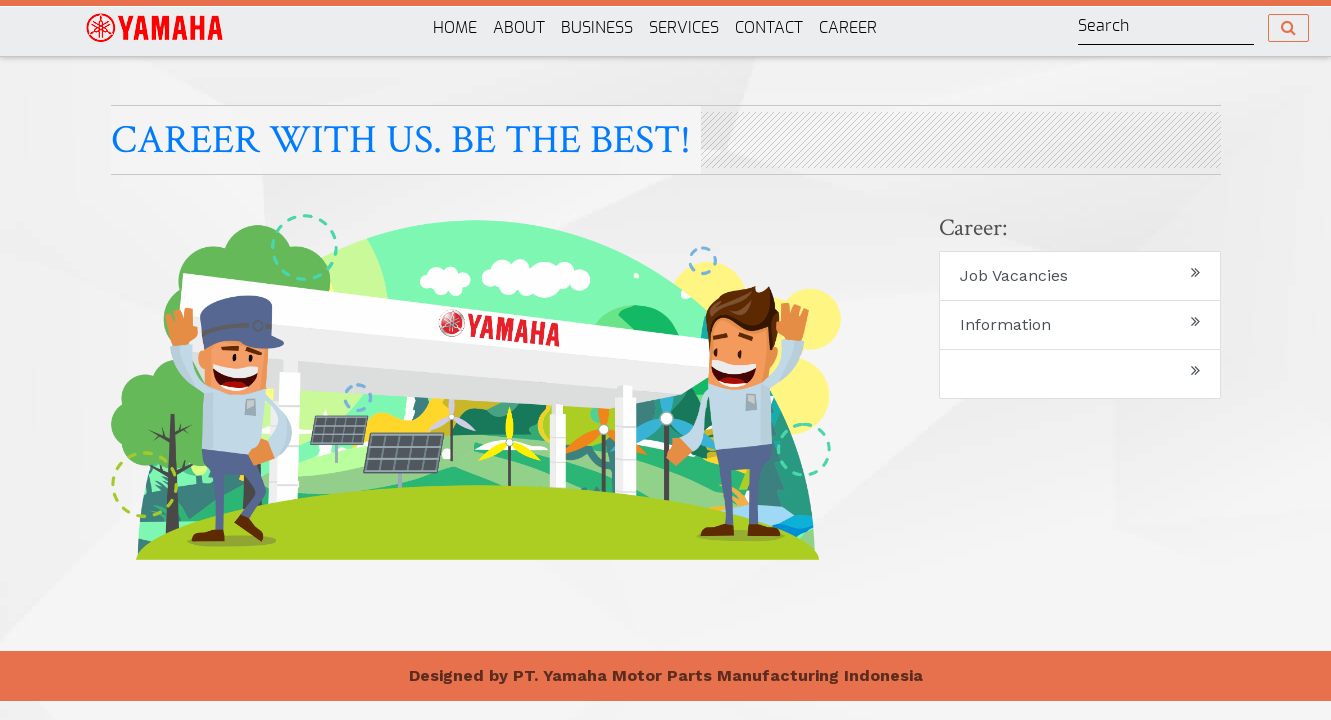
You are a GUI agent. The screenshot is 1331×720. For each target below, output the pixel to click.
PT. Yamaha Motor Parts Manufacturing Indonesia (718, 675)
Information (1080, 323)
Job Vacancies (1080, 274)
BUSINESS (601, 25)
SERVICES (688, 25)
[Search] (1166, 27)
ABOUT (519, 28)
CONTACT (769, 28)
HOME (455, 28)
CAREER (848, 28)
